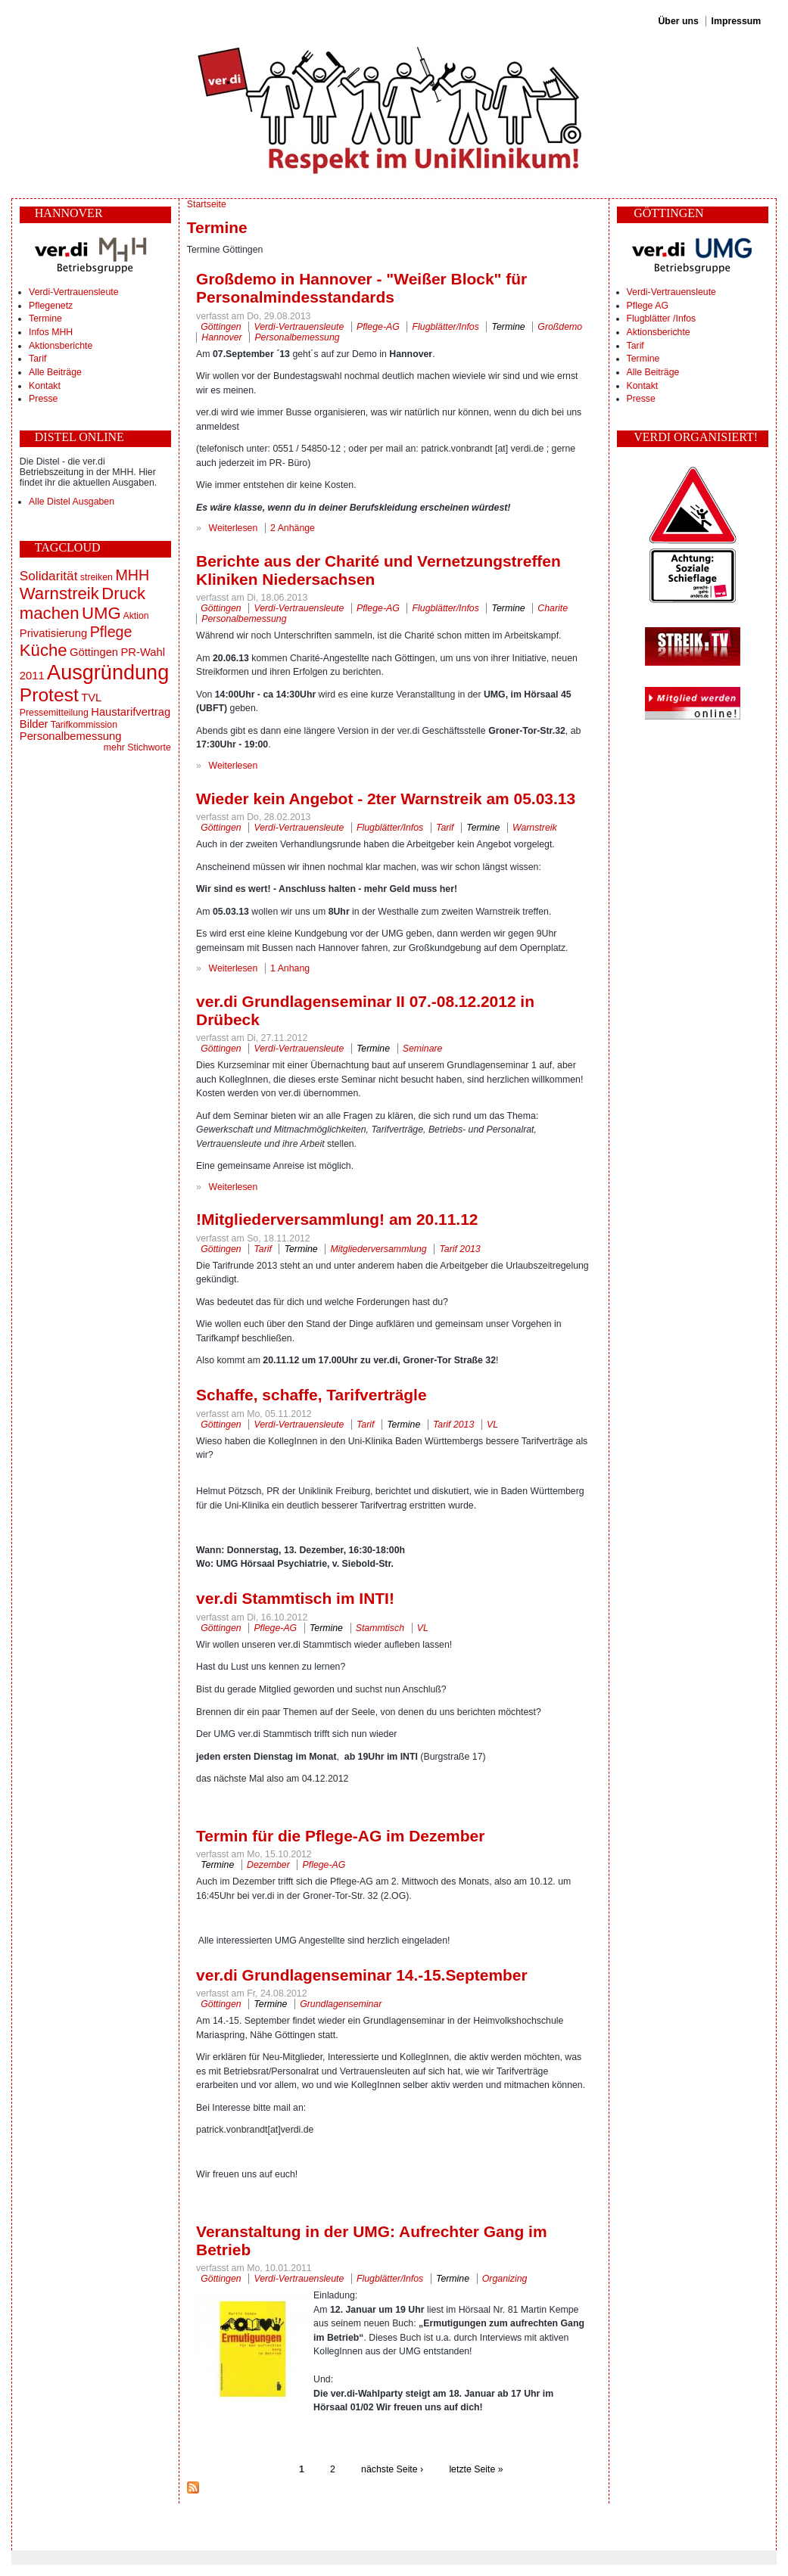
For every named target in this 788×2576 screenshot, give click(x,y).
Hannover (221, 337)
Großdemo (559, 327)
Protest (49, 695)
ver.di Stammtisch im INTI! (295, 1598)
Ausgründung (108, 672)
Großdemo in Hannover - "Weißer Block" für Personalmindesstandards (361, 288)
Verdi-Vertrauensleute (73, 292)
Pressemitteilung (54, 712)
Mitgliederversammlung (378, 1249)
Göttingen (94, 652)
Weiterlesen (233, 528)
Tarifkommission (84, 724)
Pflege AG (647, 305)
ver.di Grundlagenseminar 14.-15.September (362, 1975)
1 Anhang (290, 968)
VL (492, 1424)
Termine (45, 318)
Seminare (423, 1048)
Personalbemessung (71, 736)
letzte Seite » (476, 2469)
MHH (132, 575)
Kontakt (45, 386)
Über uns (678, 21)
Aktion (135, 616)
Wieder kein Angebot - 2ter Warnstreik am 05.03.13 (385, 798)
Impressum (737, 21)
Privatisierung (53, 633)
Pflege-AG (378, 327)
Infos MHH (51, 332)
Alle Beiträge (55, 372)
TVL (91, 697)
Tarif (37, 358)
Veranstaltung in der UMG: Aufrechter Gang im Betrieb (371, 2240)
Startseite (206, 204)
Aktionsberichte (60, 345)
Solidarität (49, 575)
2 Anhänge (292, 528)
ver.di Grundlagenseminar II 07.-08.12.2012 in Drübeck (365, 1010)
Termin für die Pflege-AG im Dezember (340, 1835)
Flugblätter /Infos (661, 318)
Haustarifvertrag (130, 712)
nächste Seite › (392, 2469)
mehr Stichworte (137, 747)
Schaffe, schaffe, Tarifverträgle (311, 1394)
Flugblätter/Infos (446, 327)
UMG (101, 613)
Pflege (111, 631)
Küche (43, 650)
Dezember (268, 1865)
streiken (96, 577)
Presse (43, 398)
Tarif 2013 (459, 1249)
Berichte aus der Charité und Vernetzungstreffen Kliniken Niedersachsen (378, 570)
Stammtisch (380, 1628)
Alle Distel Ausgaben (71, 501)
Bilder (34, 724)
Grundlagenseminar (341, 2004)
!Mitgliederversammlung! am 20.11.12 (337, 1219)
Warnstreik (59, 593)
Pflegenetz (51, 305)
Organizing (505, 2278)
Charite (552, 608)
